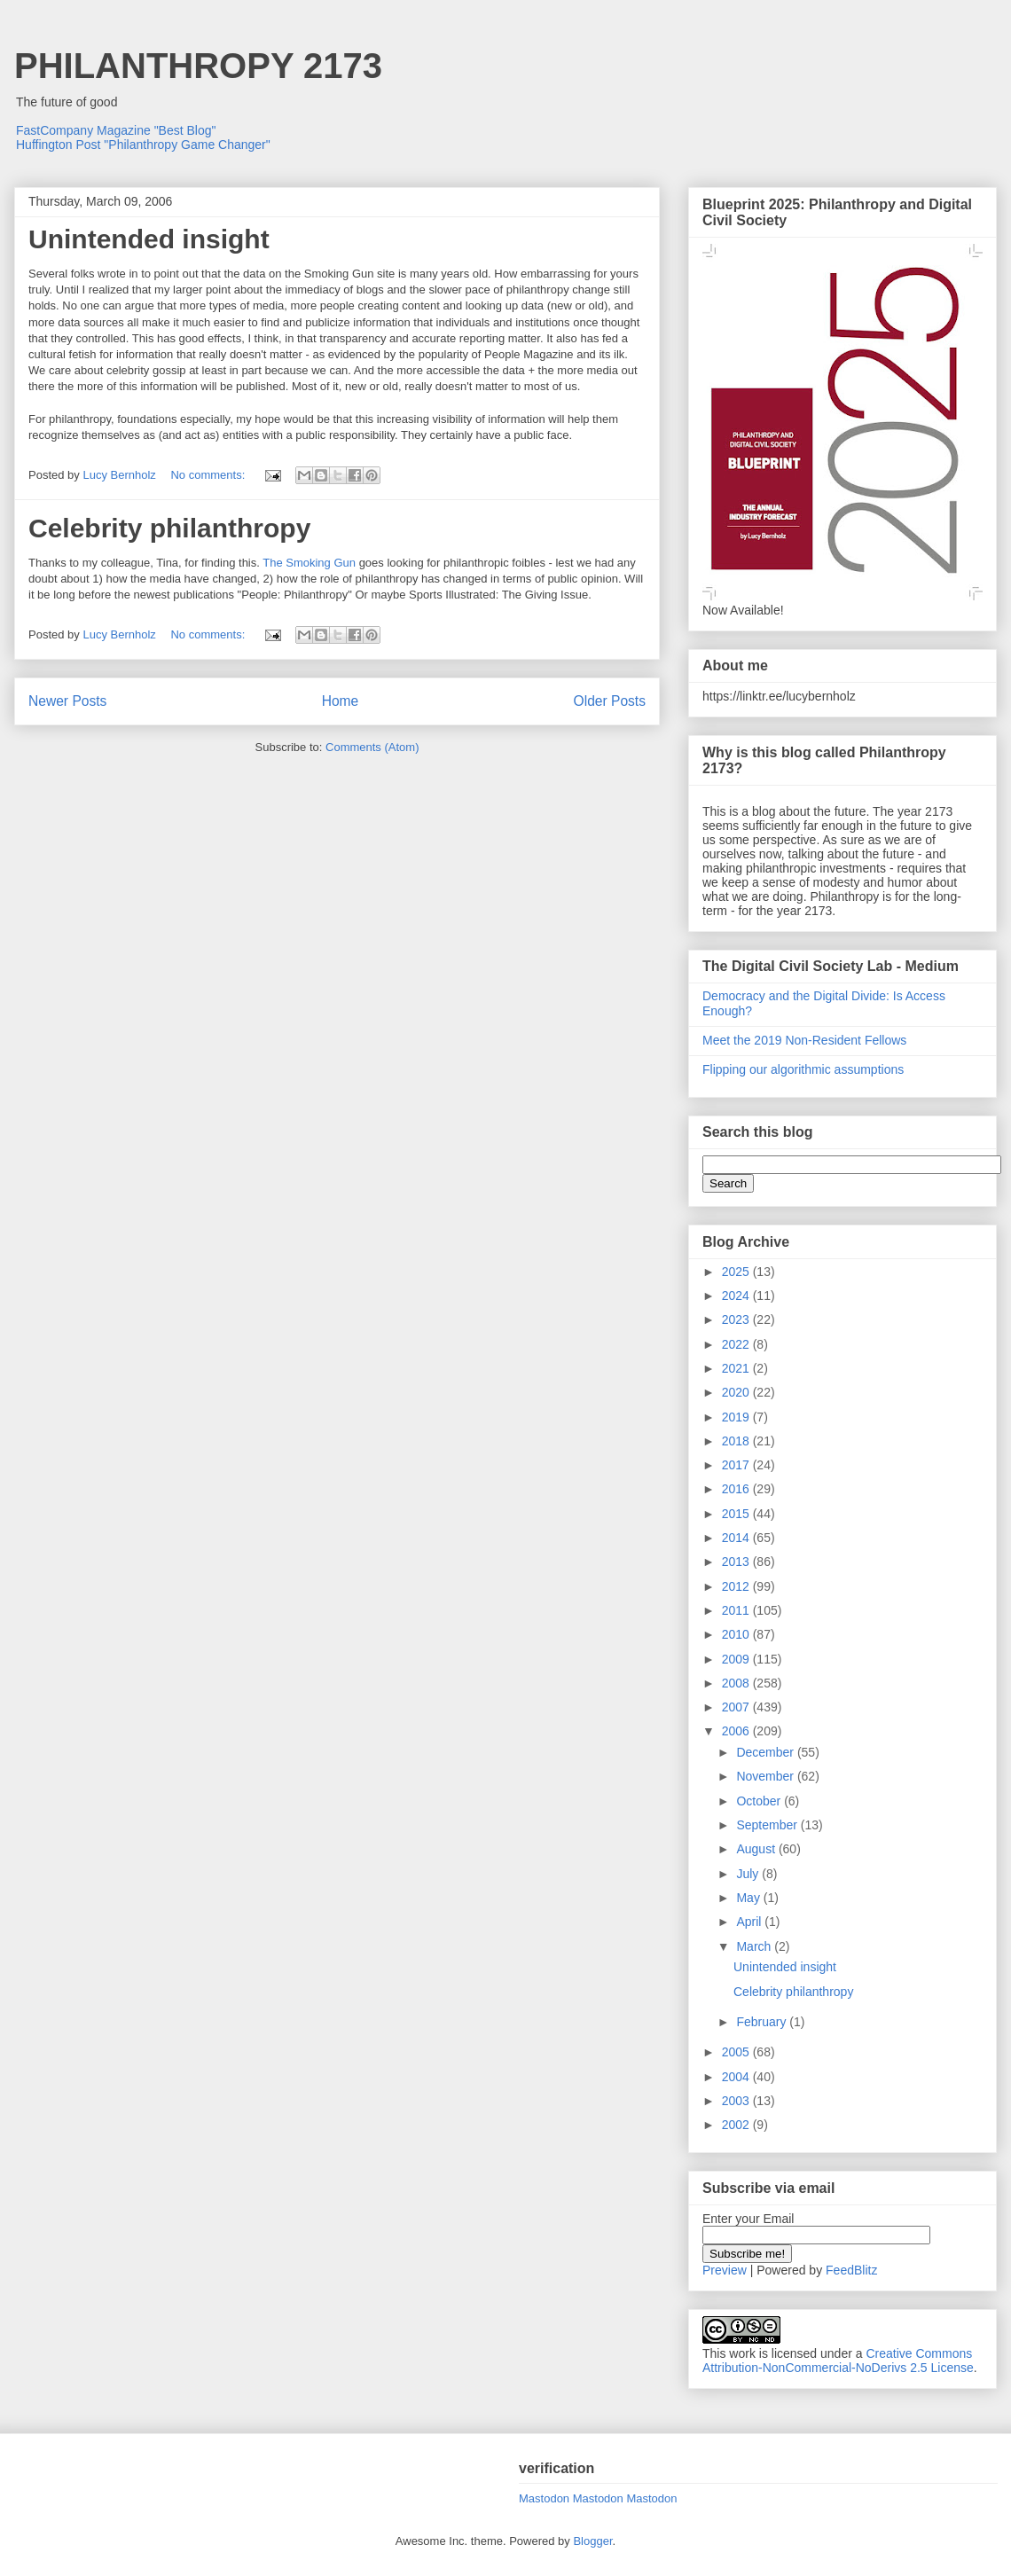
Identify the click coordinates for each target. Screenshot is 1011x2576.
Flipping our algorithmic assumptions (803, 1069)
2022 (737, 1344)
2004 (737, 2077)
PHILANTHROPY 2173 (198, 65)
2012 (737, 1586)
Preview (724, 2270)
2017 (737, 1465)
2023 (737, 1319)
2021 (737, 1368)
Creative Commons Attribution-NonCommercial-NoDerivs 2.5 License (838, 2360)
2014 (737, 1538)
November (766, 1776)
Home (340, 701)
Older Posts (610, 701)
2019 (737, 1417)
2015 (737, 1514)
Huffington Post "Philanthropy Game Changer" (143, 144)
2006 (737, 1731)
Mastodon (544, 2498)
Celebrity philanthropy (169, 528)
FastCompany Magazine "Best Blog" (116, 130)
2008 (737, 1683)
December (766, 1752)
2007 (737, 1707)
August (757, 1849)
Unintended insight (149, 239)
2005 (737, 2052)
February (762, 2022)
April (750, 1921)
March (755, 1946)
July (749, 1874)
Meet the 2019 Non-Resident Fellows (804, 1040)
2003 (737, 2101)
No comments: (208, 475)
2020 (737, 1392)
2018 (737, 1441)
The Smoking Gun (309, 562)
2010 (737, 1634)
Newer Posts (67, 701)
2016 (737, 1489)
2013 (737, 1561)
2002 (737, 2125)
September (768, 1825)
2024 (737, 1295)
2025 (737, 1272)
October (760, 1801)
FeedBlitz (851, 2270)
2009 (737, 1659)
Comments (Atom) (372, 747)
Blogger (592, 2541)
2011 (737, 1610)
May (749, 1898)
